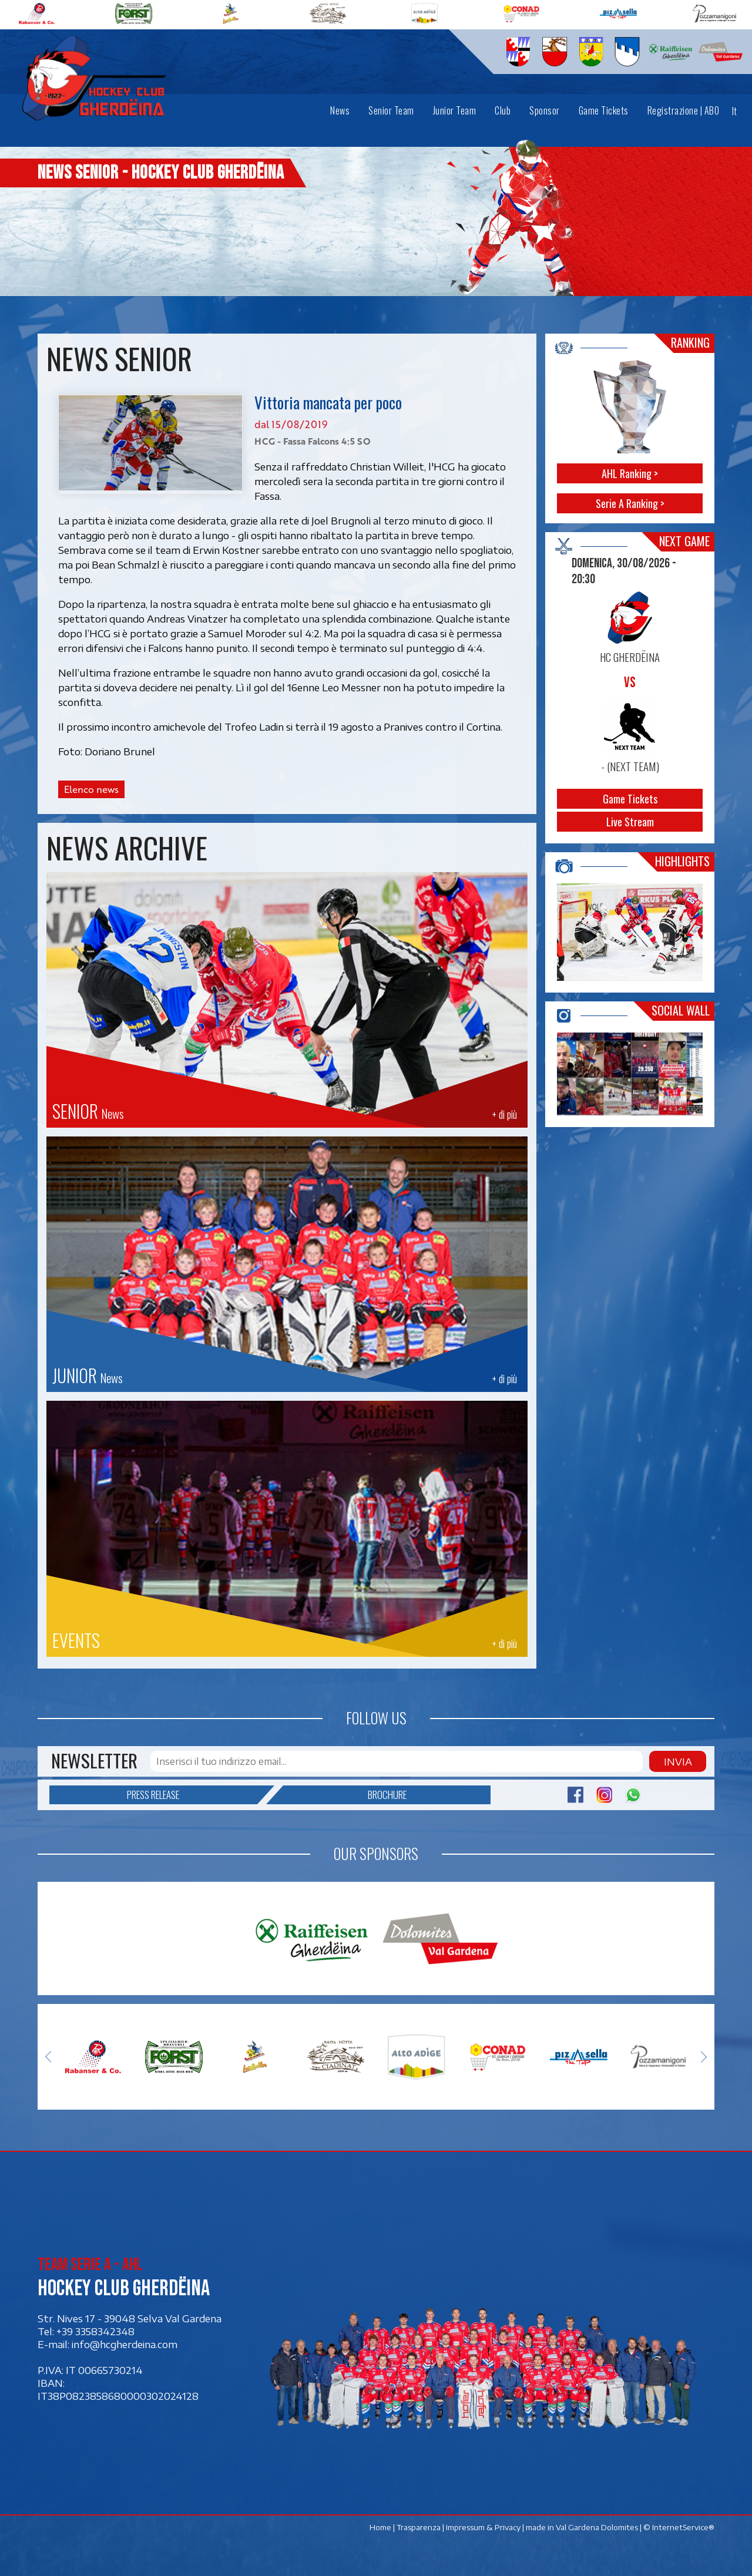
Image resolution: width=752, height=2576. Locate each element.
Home (380, 2526)
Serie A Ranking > (630, 503)
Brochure (345, 1794)
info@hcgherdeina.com (124, 2344)
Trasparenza (419, 2526)
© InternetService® (678, 2526)
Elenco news (91, 789)
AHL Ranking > (630, 473)
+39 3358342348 (95, 2331)
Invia (678, 1761)
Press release (192, 1794)
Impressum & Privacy (483, 2526)
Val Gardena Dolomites (597, 2526)
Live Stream (630, 821)
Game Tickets (630, 798)
